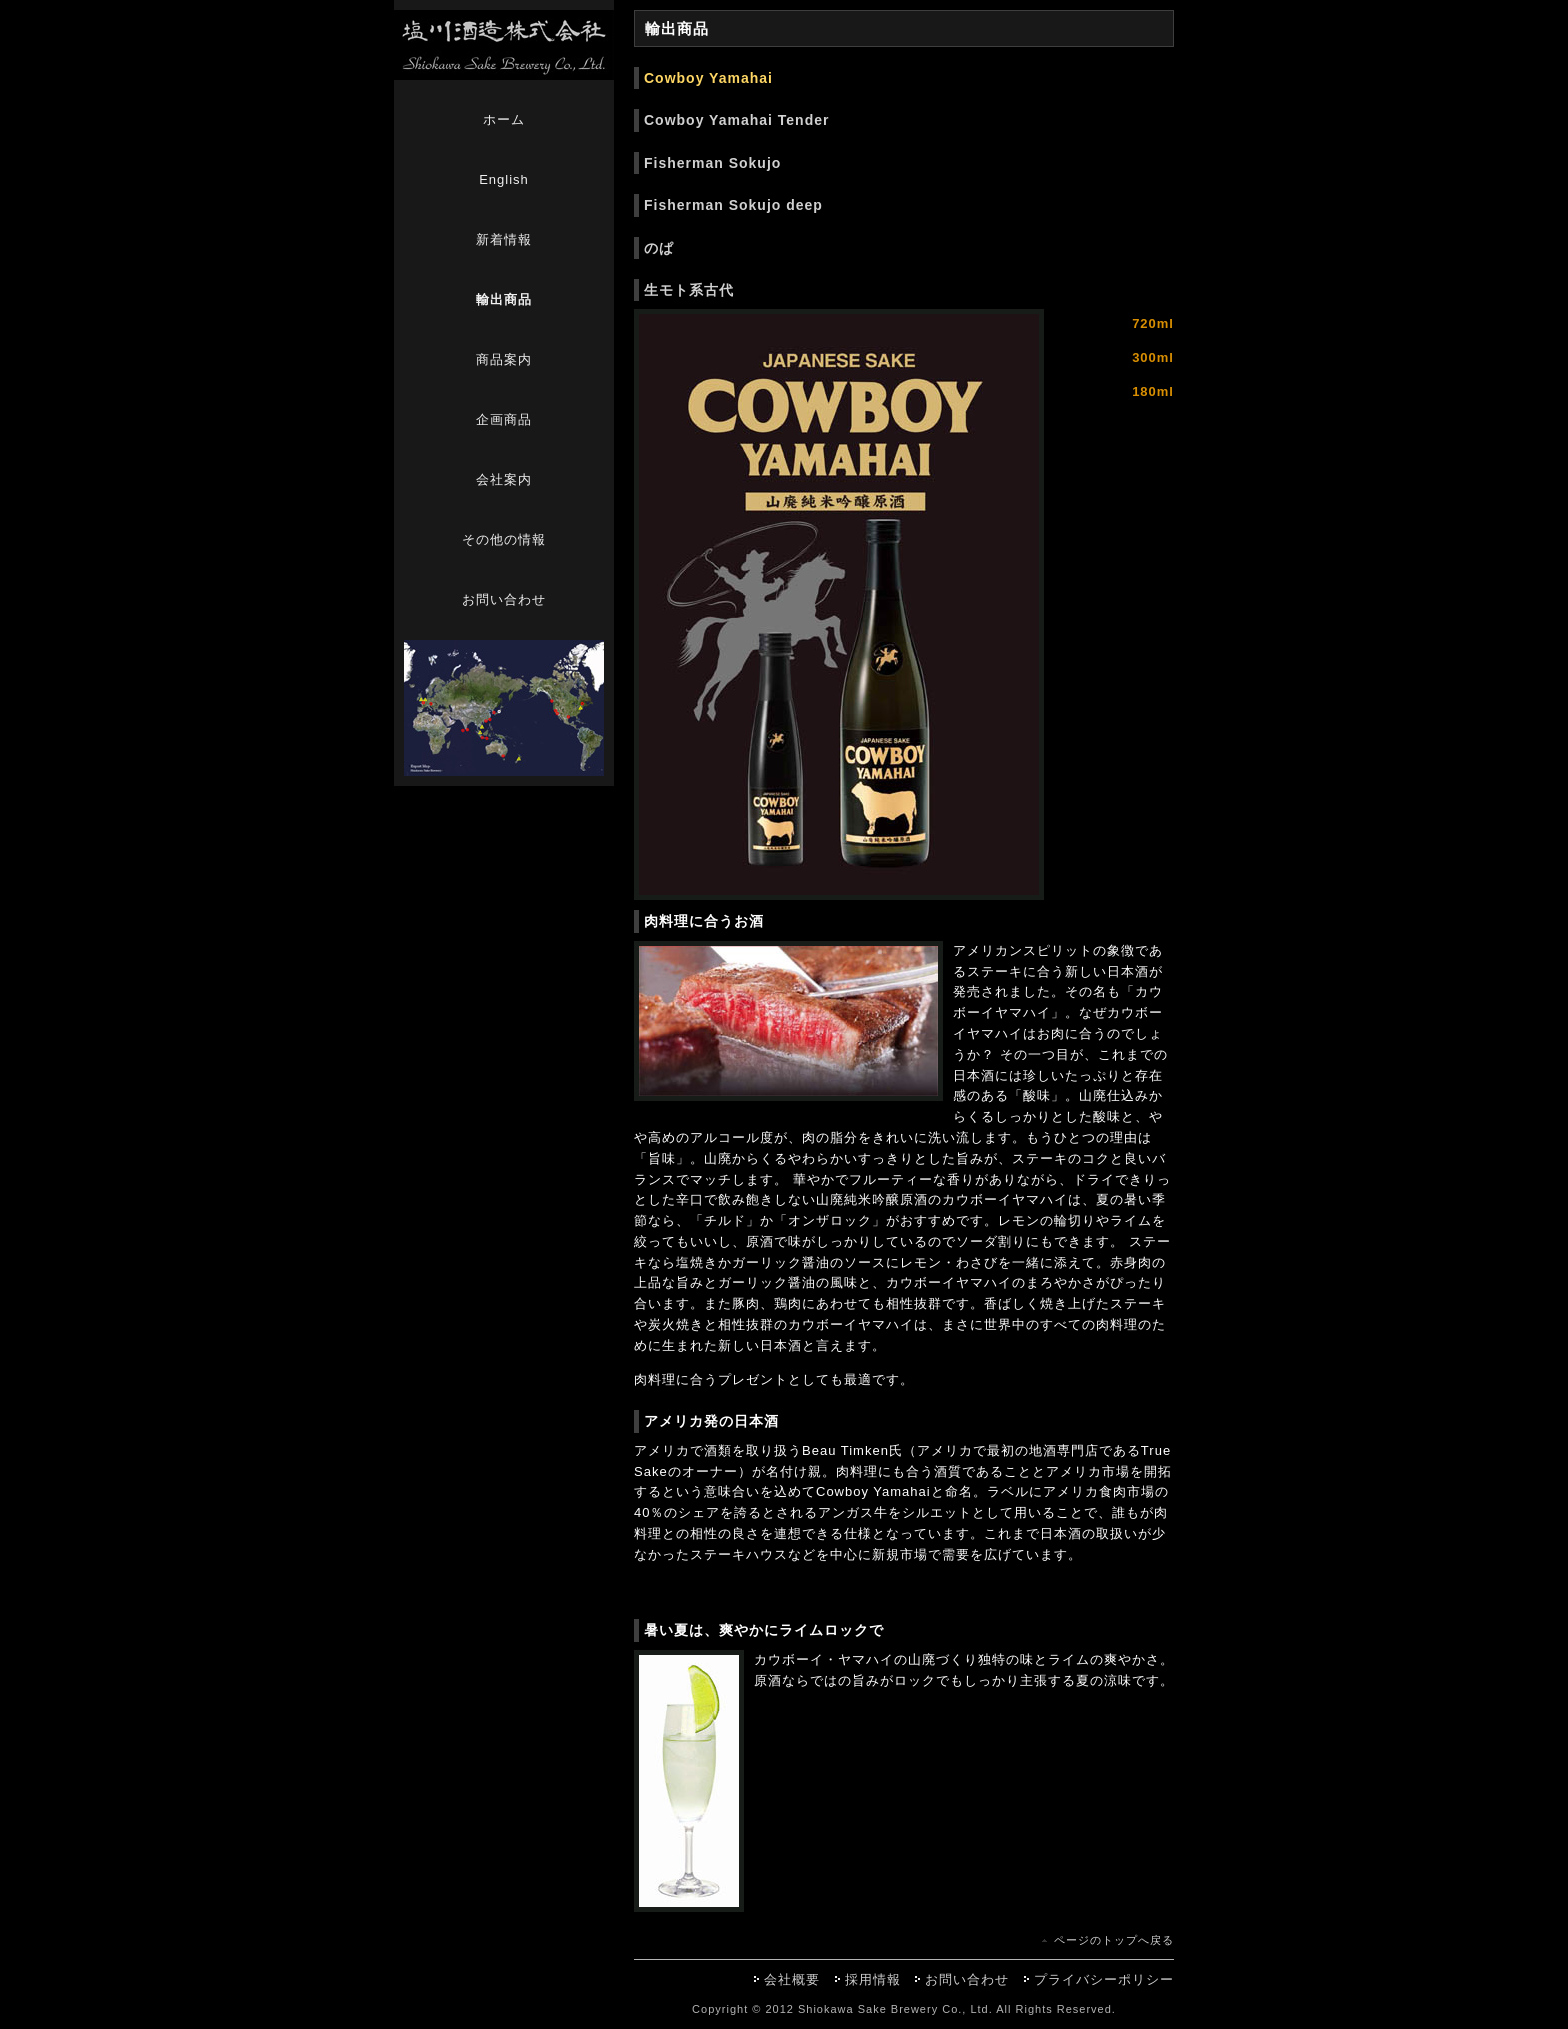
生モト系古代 (689, 290)
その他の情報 (504, 539)
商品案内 (504, 359)
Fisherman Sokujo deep (733, 205)
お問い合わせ (504, 599)
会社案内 (504, 479)
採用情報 (873, 1979)
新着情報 (504, 239)
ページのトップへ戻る (1114, 1940)
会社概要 (792, 1979)
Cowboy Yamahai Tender (736, 120)
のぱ (659, 248)
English (504, 179)
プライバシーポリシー (1104, 1979)
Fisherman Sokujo (712, 163)
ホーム (504, 119)
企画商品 (504, 419)
